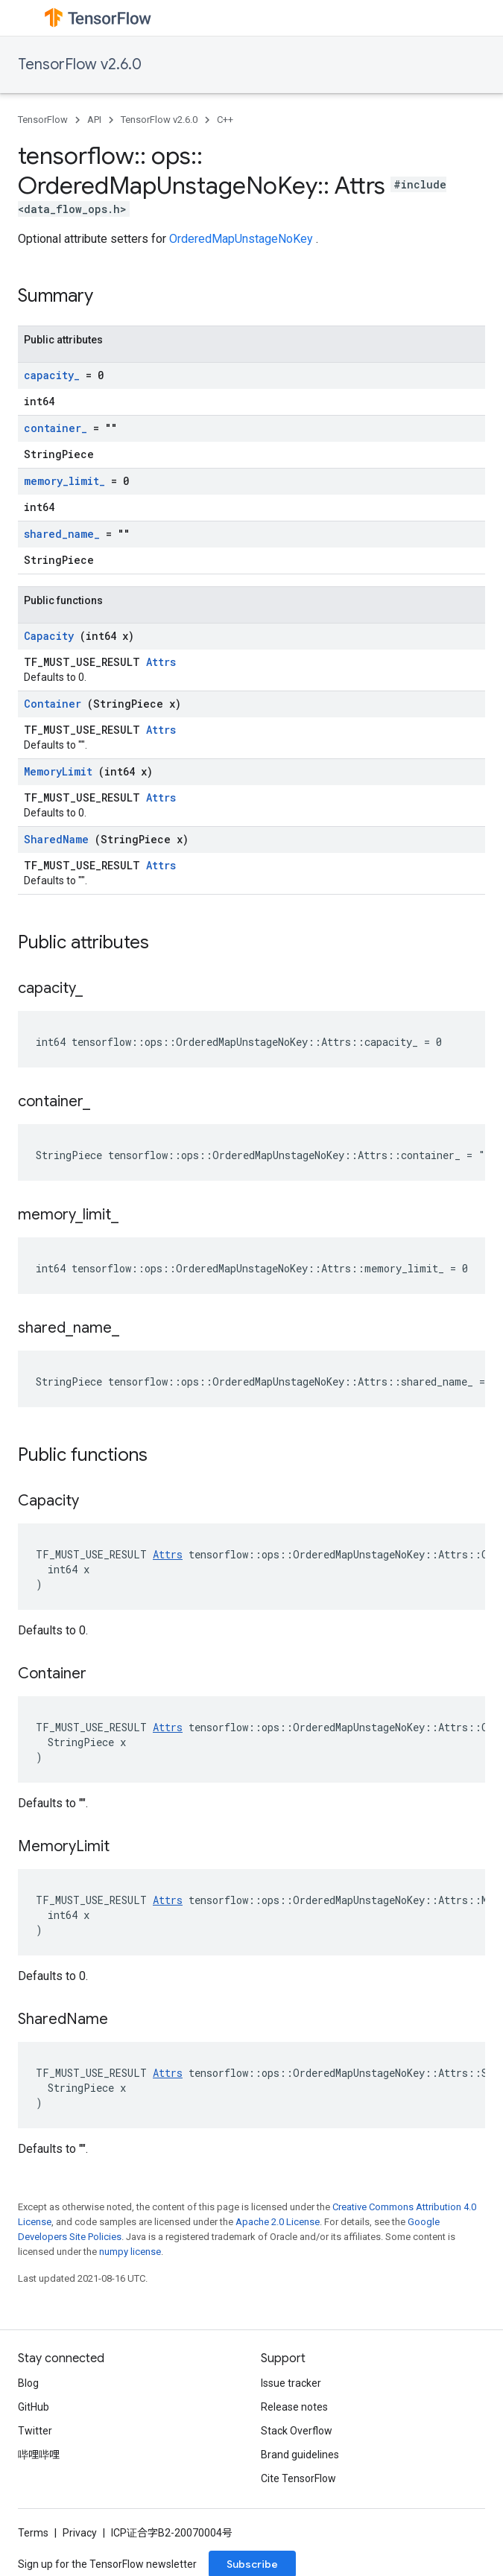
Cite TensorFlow (298, 2478)
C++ (225, 119)
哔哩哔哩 (39, 2455)
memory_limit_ (67, 481)
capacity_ (55, 375)
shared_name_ (65, 534)
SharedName (59, 839)
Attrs (161, 662)
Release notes (294, 2407)
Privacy (80, 2533)
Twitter (35, 2431)
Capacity (52, 636)
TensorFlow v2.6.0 (80, 64)
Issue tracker (291, 2383)
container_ (58, 428)
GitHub (33, 2407)
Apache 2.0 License (277, 2221)
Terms (33, 2533)
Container (55, 704)
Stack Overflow (296, 2431)
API (94, 119)
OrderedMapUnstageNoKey (242, 239)
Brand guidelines (300, 2455)
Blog (28, 2383)
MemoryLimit (61, 771)
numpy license (130, 2251)
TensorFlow (43, 119)
